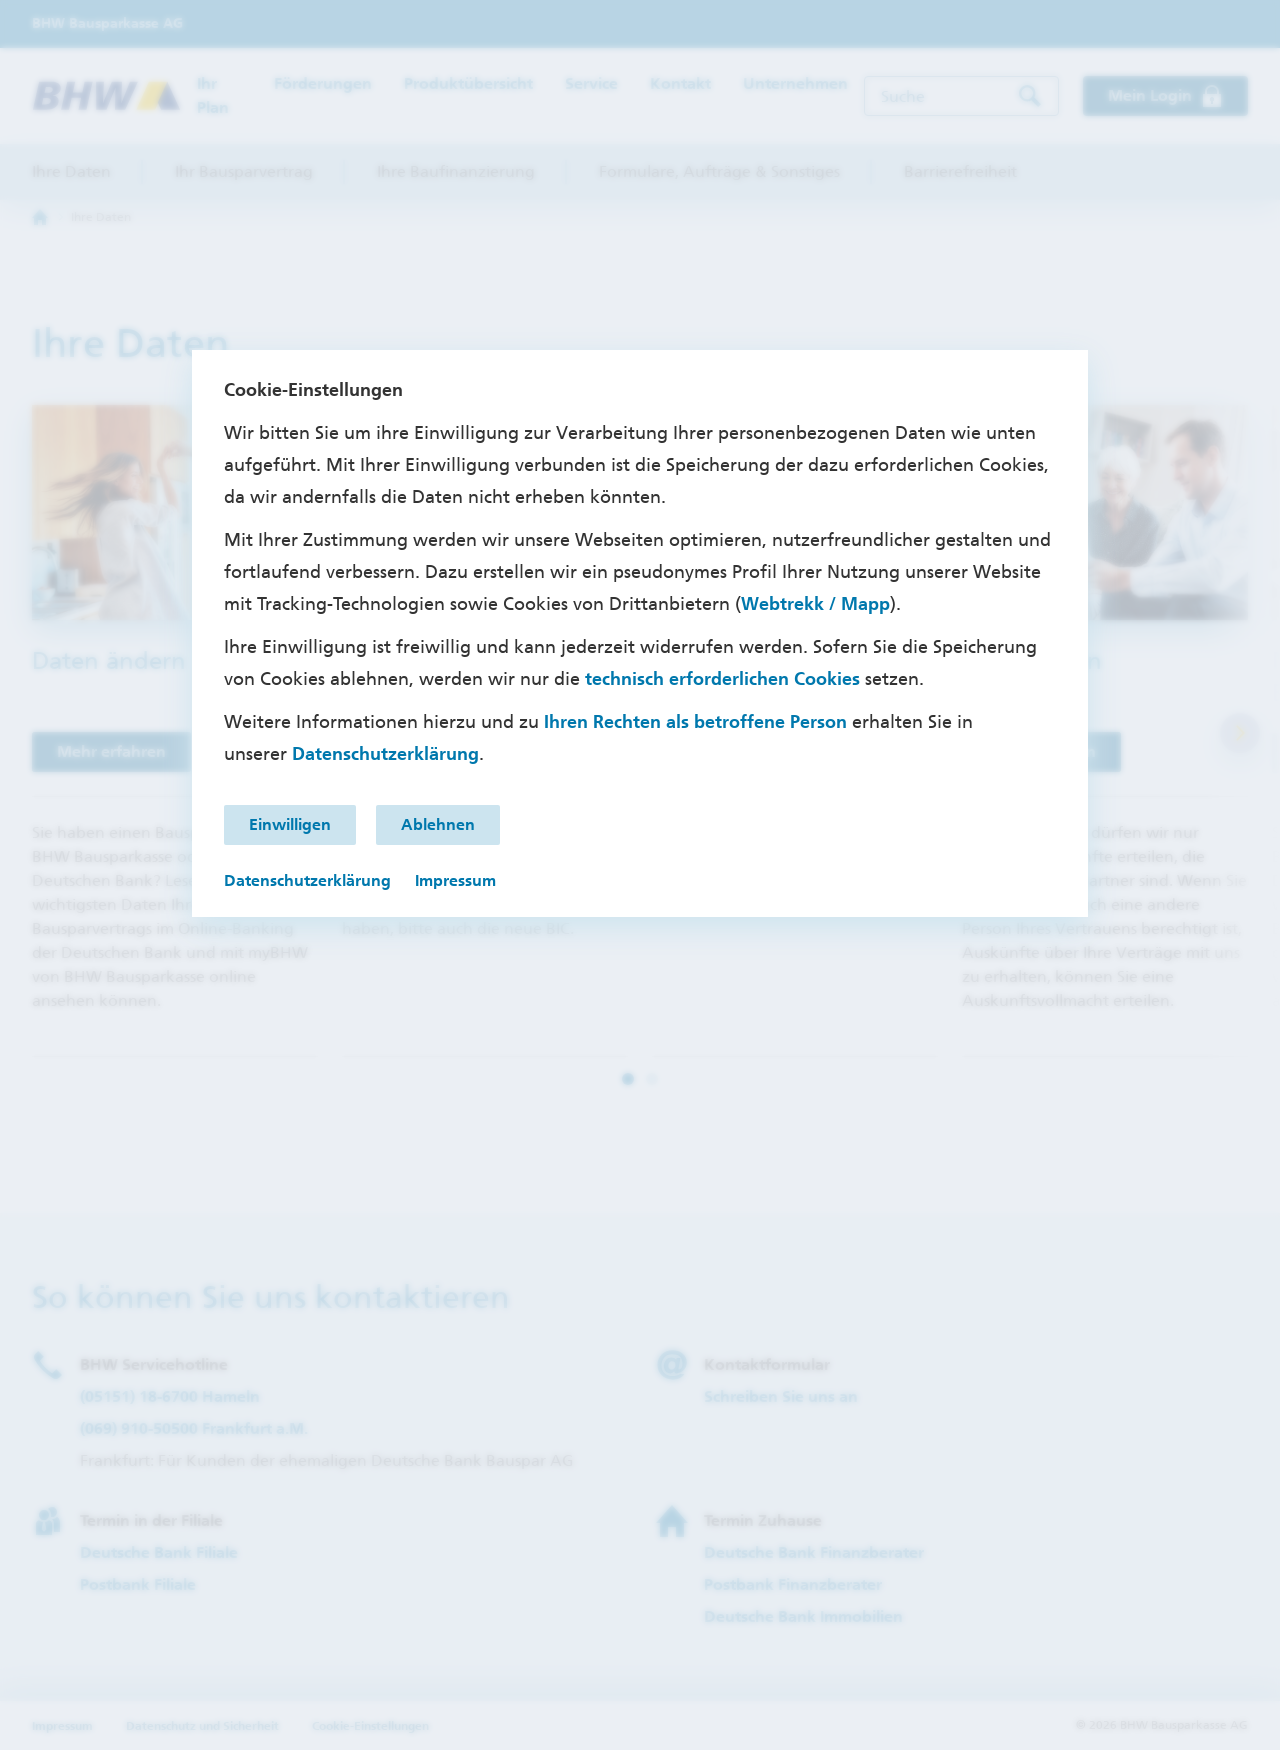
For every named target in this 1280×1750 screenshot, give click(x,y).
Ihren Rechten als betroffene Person (695, 722)
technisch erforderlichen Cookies (722, 679)
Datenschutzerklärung (385, 754)
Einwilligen (290, 824)
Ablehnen (438, 824)
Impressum (455, 880)
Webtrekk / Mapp (815, 604)
